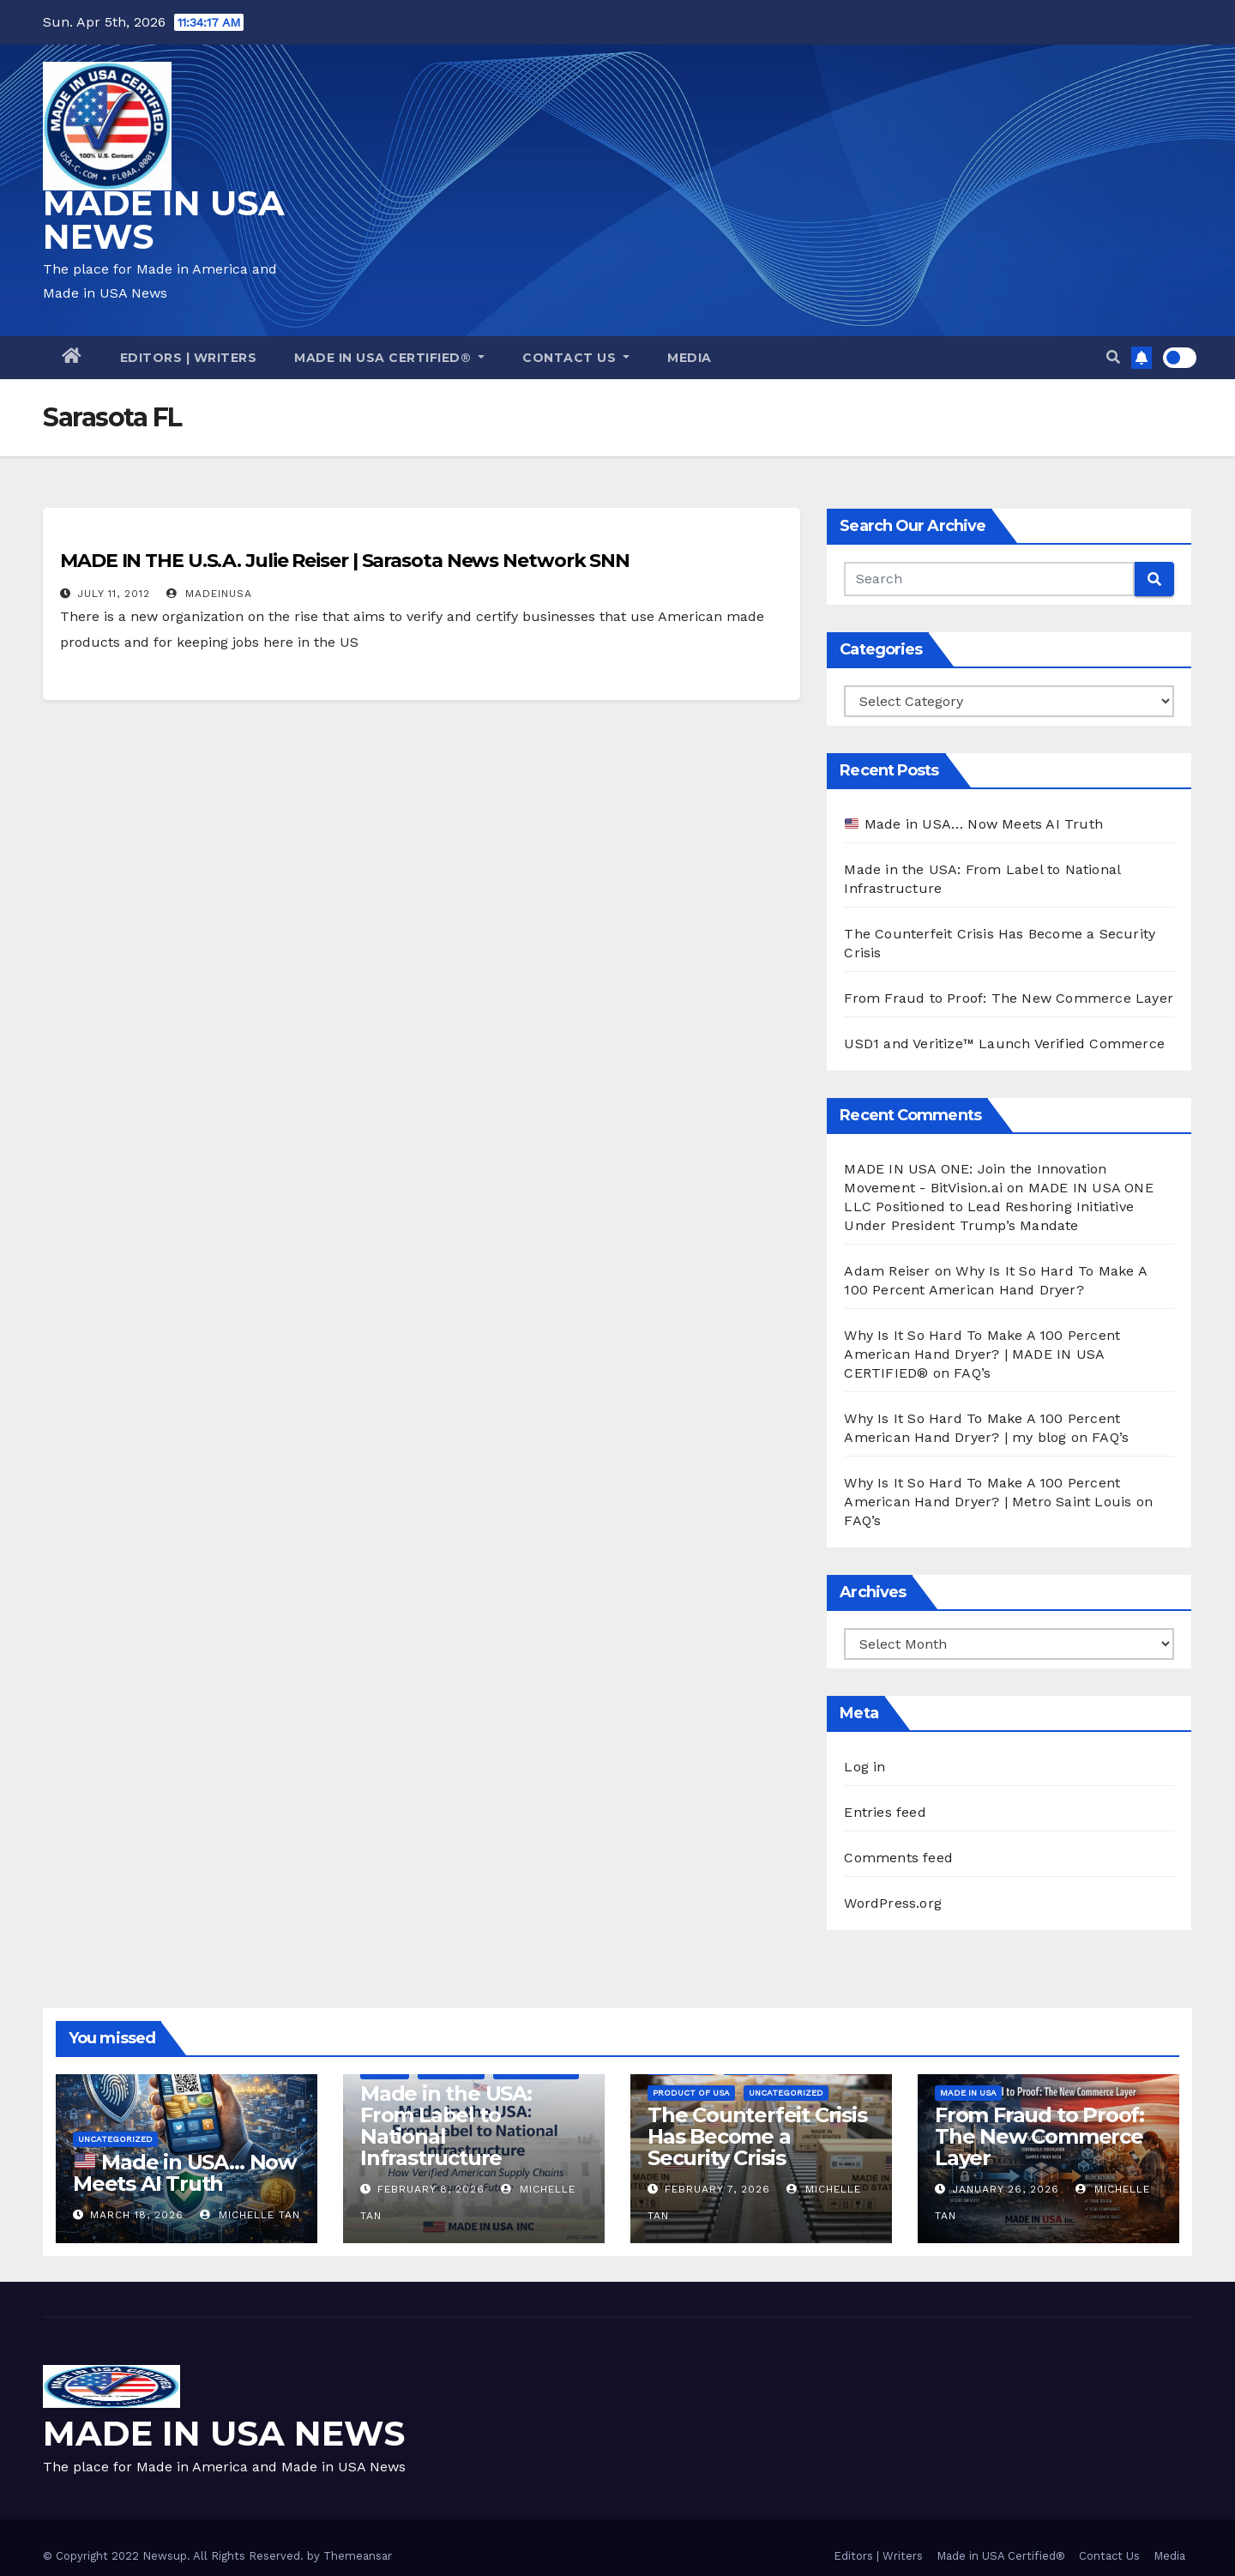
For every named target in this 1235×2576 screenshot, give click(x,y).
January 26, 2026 (1005, 2189)
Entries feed (884, 1812)
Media (689, 357)
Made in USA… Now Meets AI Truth (974, 824)
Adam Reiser (887, 1271)
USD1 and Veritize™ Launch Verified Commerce (1004, 1043)
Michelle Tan (250, 2215)
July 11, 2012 (113, 594)
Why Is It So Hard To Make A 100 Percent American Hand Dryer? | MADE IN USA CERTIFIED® (982, 1354)
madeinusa (209, 594)
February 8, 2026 (431, 2189)
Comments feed (898, 1857)
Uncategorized (115, 2139)
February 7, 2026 (717, 2189)
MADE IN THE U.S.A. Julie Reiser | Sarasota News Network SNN (345, 560)
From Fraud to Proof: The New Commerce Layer (1008, 998)
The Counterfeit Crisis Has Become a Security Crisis (757, 2136)
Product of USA (691, 2092)
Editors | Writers (188, 357)
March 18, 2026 (137, 2215)
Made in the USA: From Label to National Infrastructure (446, 2125)
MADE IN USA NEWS (164, 219)
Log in (864, 1767)
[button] (1113, 357)
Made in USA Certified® (389, 357)
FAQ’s (972, 1373)
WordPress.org (893, 1903)
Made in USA (968, 2092)
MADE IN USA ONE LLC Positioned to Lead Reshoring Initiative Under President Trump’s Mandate (998, 1206)
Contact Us (576, 357)
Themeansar (357, 2555)
